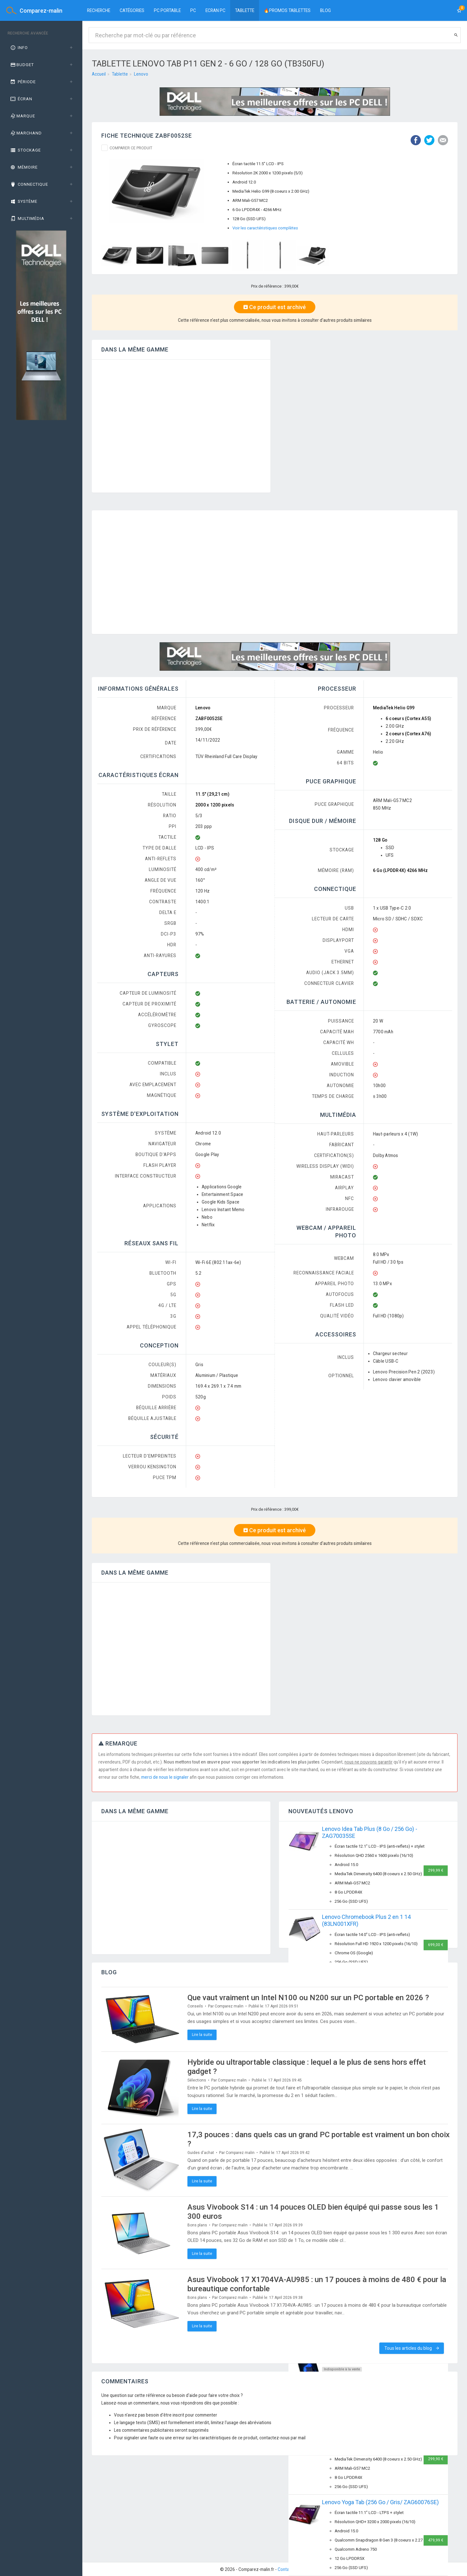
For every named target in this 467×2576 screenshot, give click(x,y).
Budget (21, 64)
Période (22, 81)
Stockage (25, 150)
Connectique (28, 184)
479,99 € (435, 2540)
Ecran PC (215, 10)
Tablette (244, 10)
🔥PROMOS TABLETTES (287, 10)
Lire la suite (202, 2034)
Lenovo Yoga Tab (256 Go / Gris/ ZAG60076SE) (380, 2502)
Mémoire (23, 167)
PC (193, 10)
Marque (22, 116)
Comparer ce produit (131, 148)
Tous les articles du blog (411, 2348)
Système (23, 201)
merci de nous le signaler (165, 1777)
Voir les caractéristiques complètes (265, 228)
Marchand (25, 133)
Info (18, 47)
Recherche (98, 10)
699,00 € (435, 1945)
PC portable (167, 10)
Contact (285, 2569)
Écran (20, 98)
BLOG (325, 10)
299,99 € (435, 1870)
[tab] (41, 47)
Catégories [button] (132, 10)
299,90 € (435, 2459)
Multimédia (26, 218)
